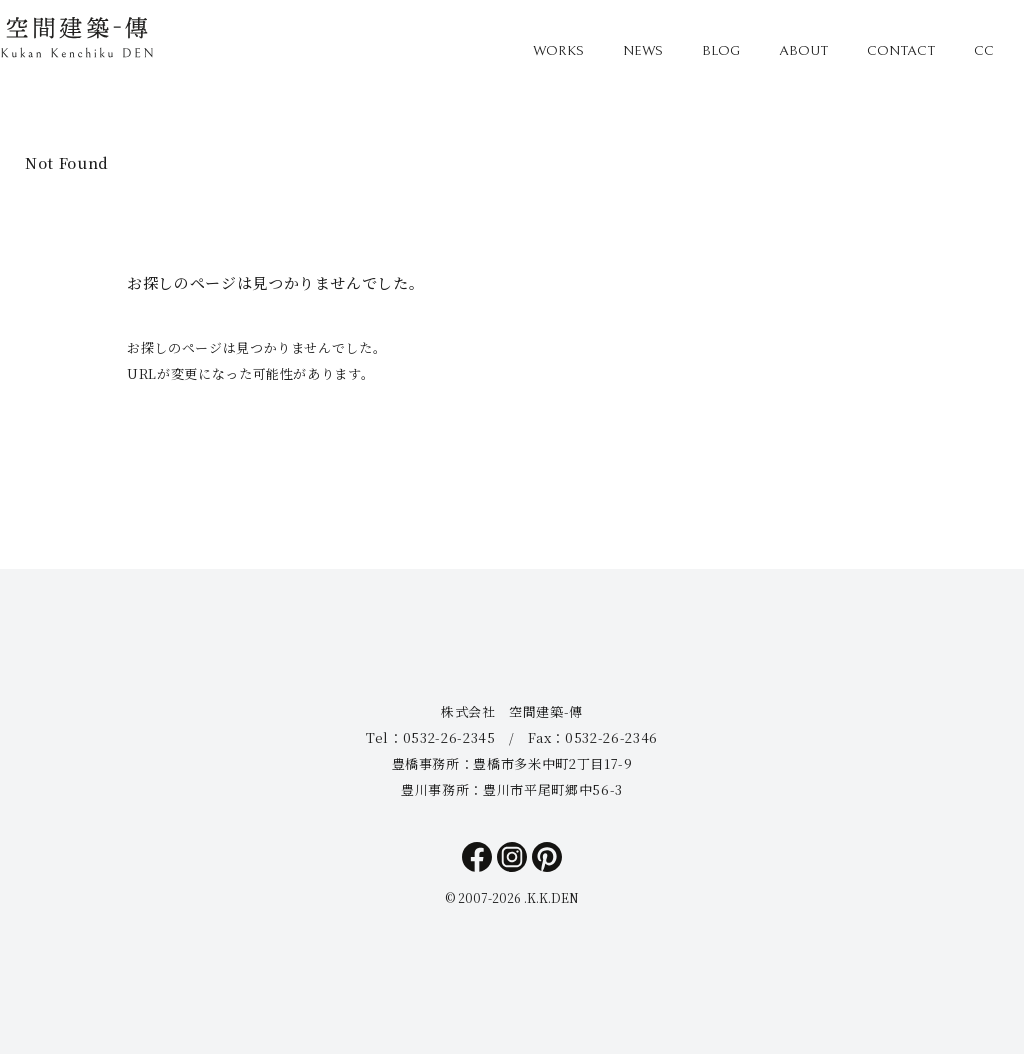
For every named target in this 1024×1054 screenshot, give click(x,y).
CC (984, 51)
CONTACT (901, 51)
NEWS (643, 51)
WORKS (558, 51)
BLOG (721, 51)
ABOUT (803, 51)
